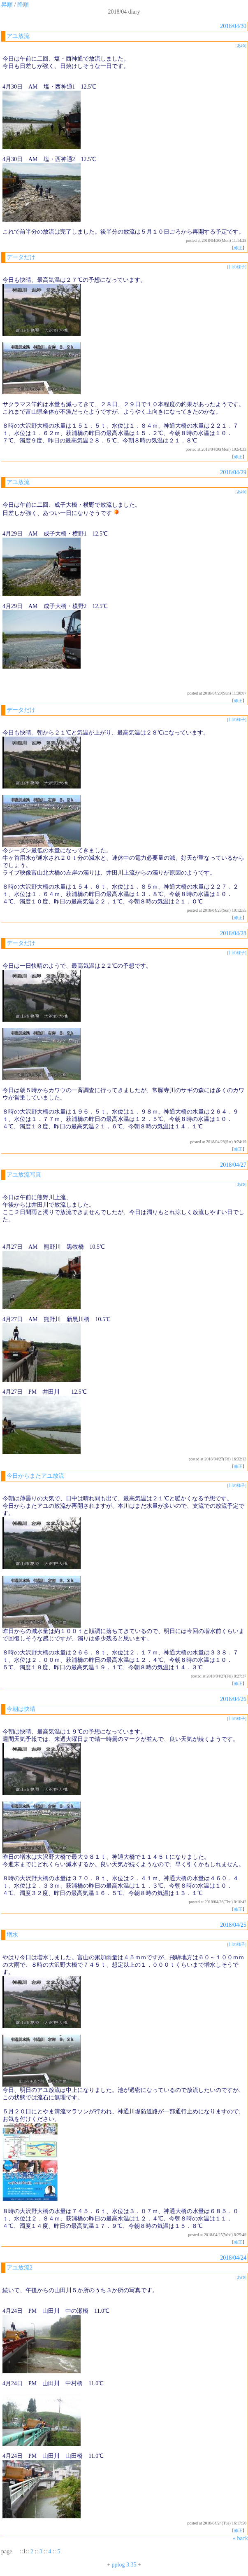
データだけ (21, 257)
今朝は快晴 (21, 1709)
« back (240, 2538)
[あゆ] (240, 45)
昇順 (7, 5)
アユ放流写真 (24, 1175)
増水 (12, 1935)
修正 (238, 248)
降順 (23, 5)
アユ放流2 (19, 2268)
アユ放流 (18, 36)
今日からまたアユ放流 (35, 1476)
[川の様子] (236, 266)
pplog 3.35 (124, 2565)
